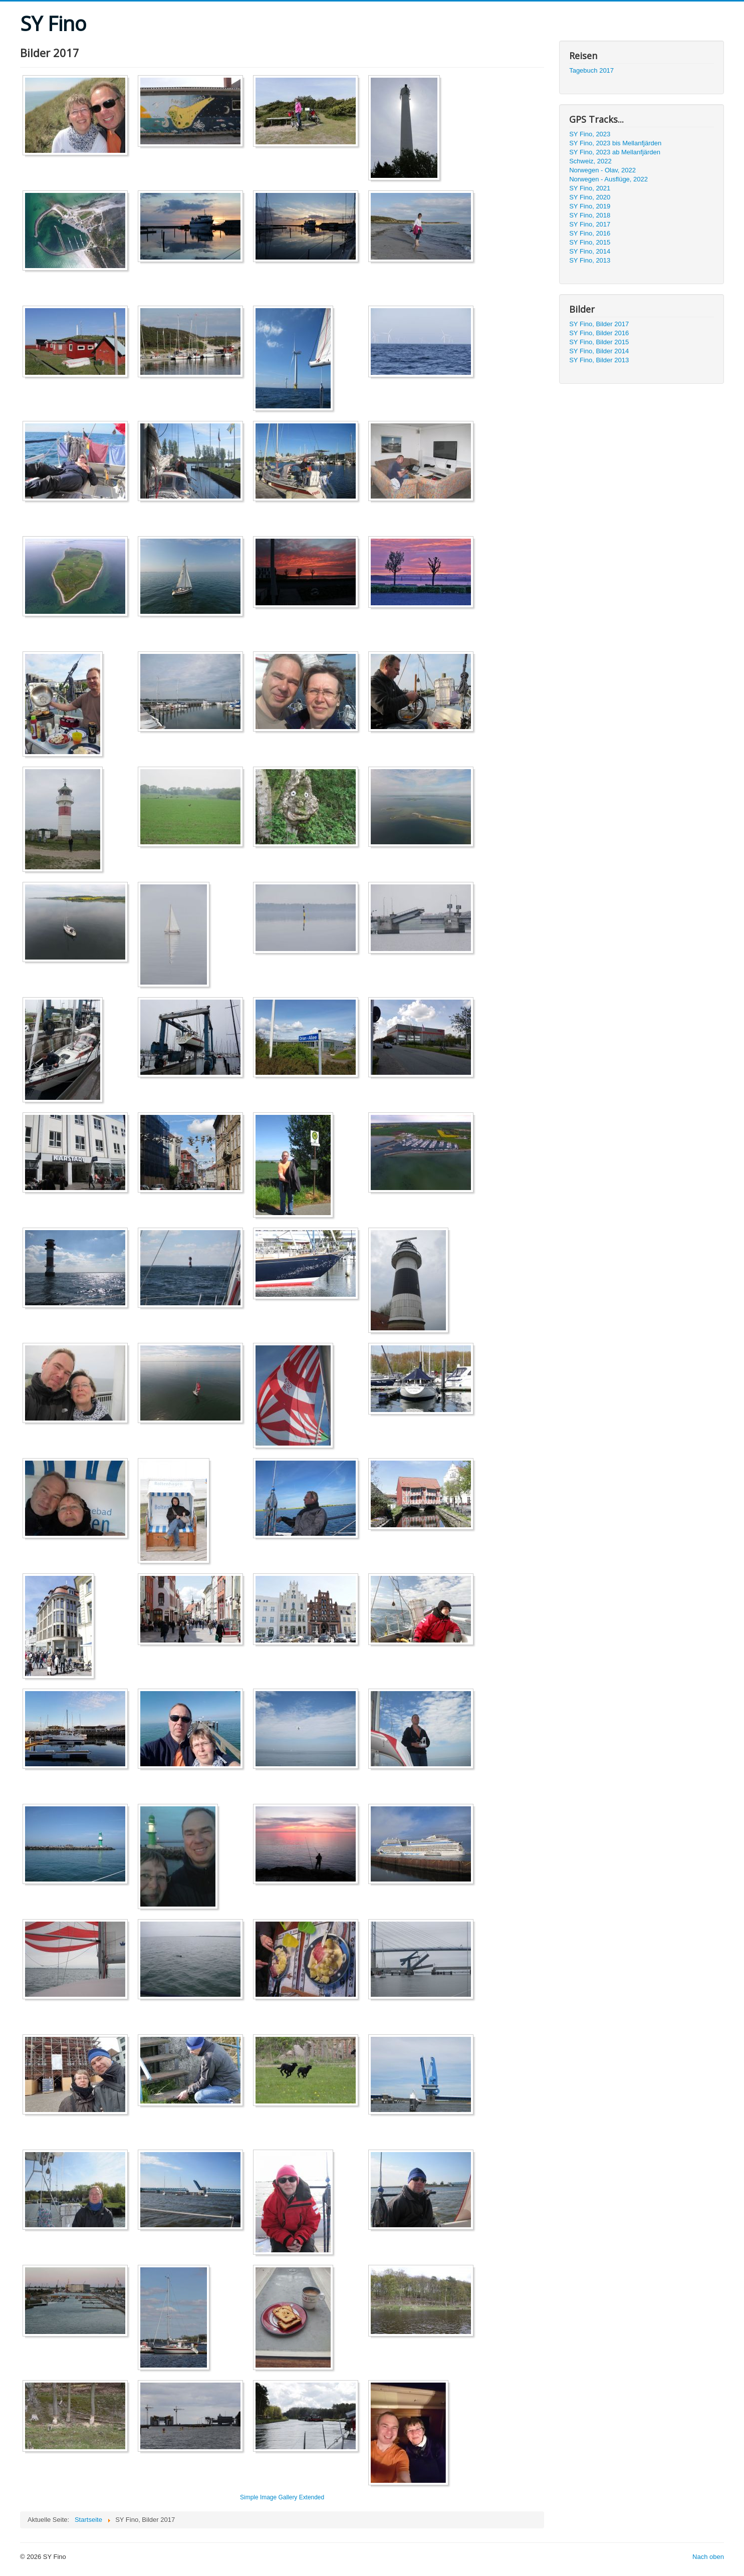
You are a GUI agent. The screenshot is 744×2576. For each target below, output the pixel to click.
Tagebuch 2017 (591, 70)
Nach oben (708, 2556)
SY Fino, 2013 (589, 260)
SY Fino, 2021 (589, 188)
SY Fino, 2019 (589, 206)
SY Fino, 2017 (589, 224)
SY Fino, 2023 (589, 134)
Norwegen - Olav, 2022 (602, 170)
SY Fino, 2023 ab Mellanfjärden (614, 152)
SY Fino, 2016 (589, 233)
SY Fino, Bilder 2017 (599, 324)
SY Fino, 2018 (589, 215)
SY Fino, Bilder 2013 (599, 360)
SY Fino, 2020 (589, 197)
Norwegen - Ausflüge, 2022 (608, 179)
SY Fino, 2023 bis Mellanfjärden (615, 143)
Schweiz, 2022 (590, 161)
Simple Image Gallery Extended (282, 2497)
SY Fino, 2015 (589, 242)
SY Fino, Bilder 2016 (599, 333)
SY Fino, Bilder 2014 (599, 351)
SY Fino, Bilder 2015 (599, 342)
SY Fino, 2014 (589, 251)
